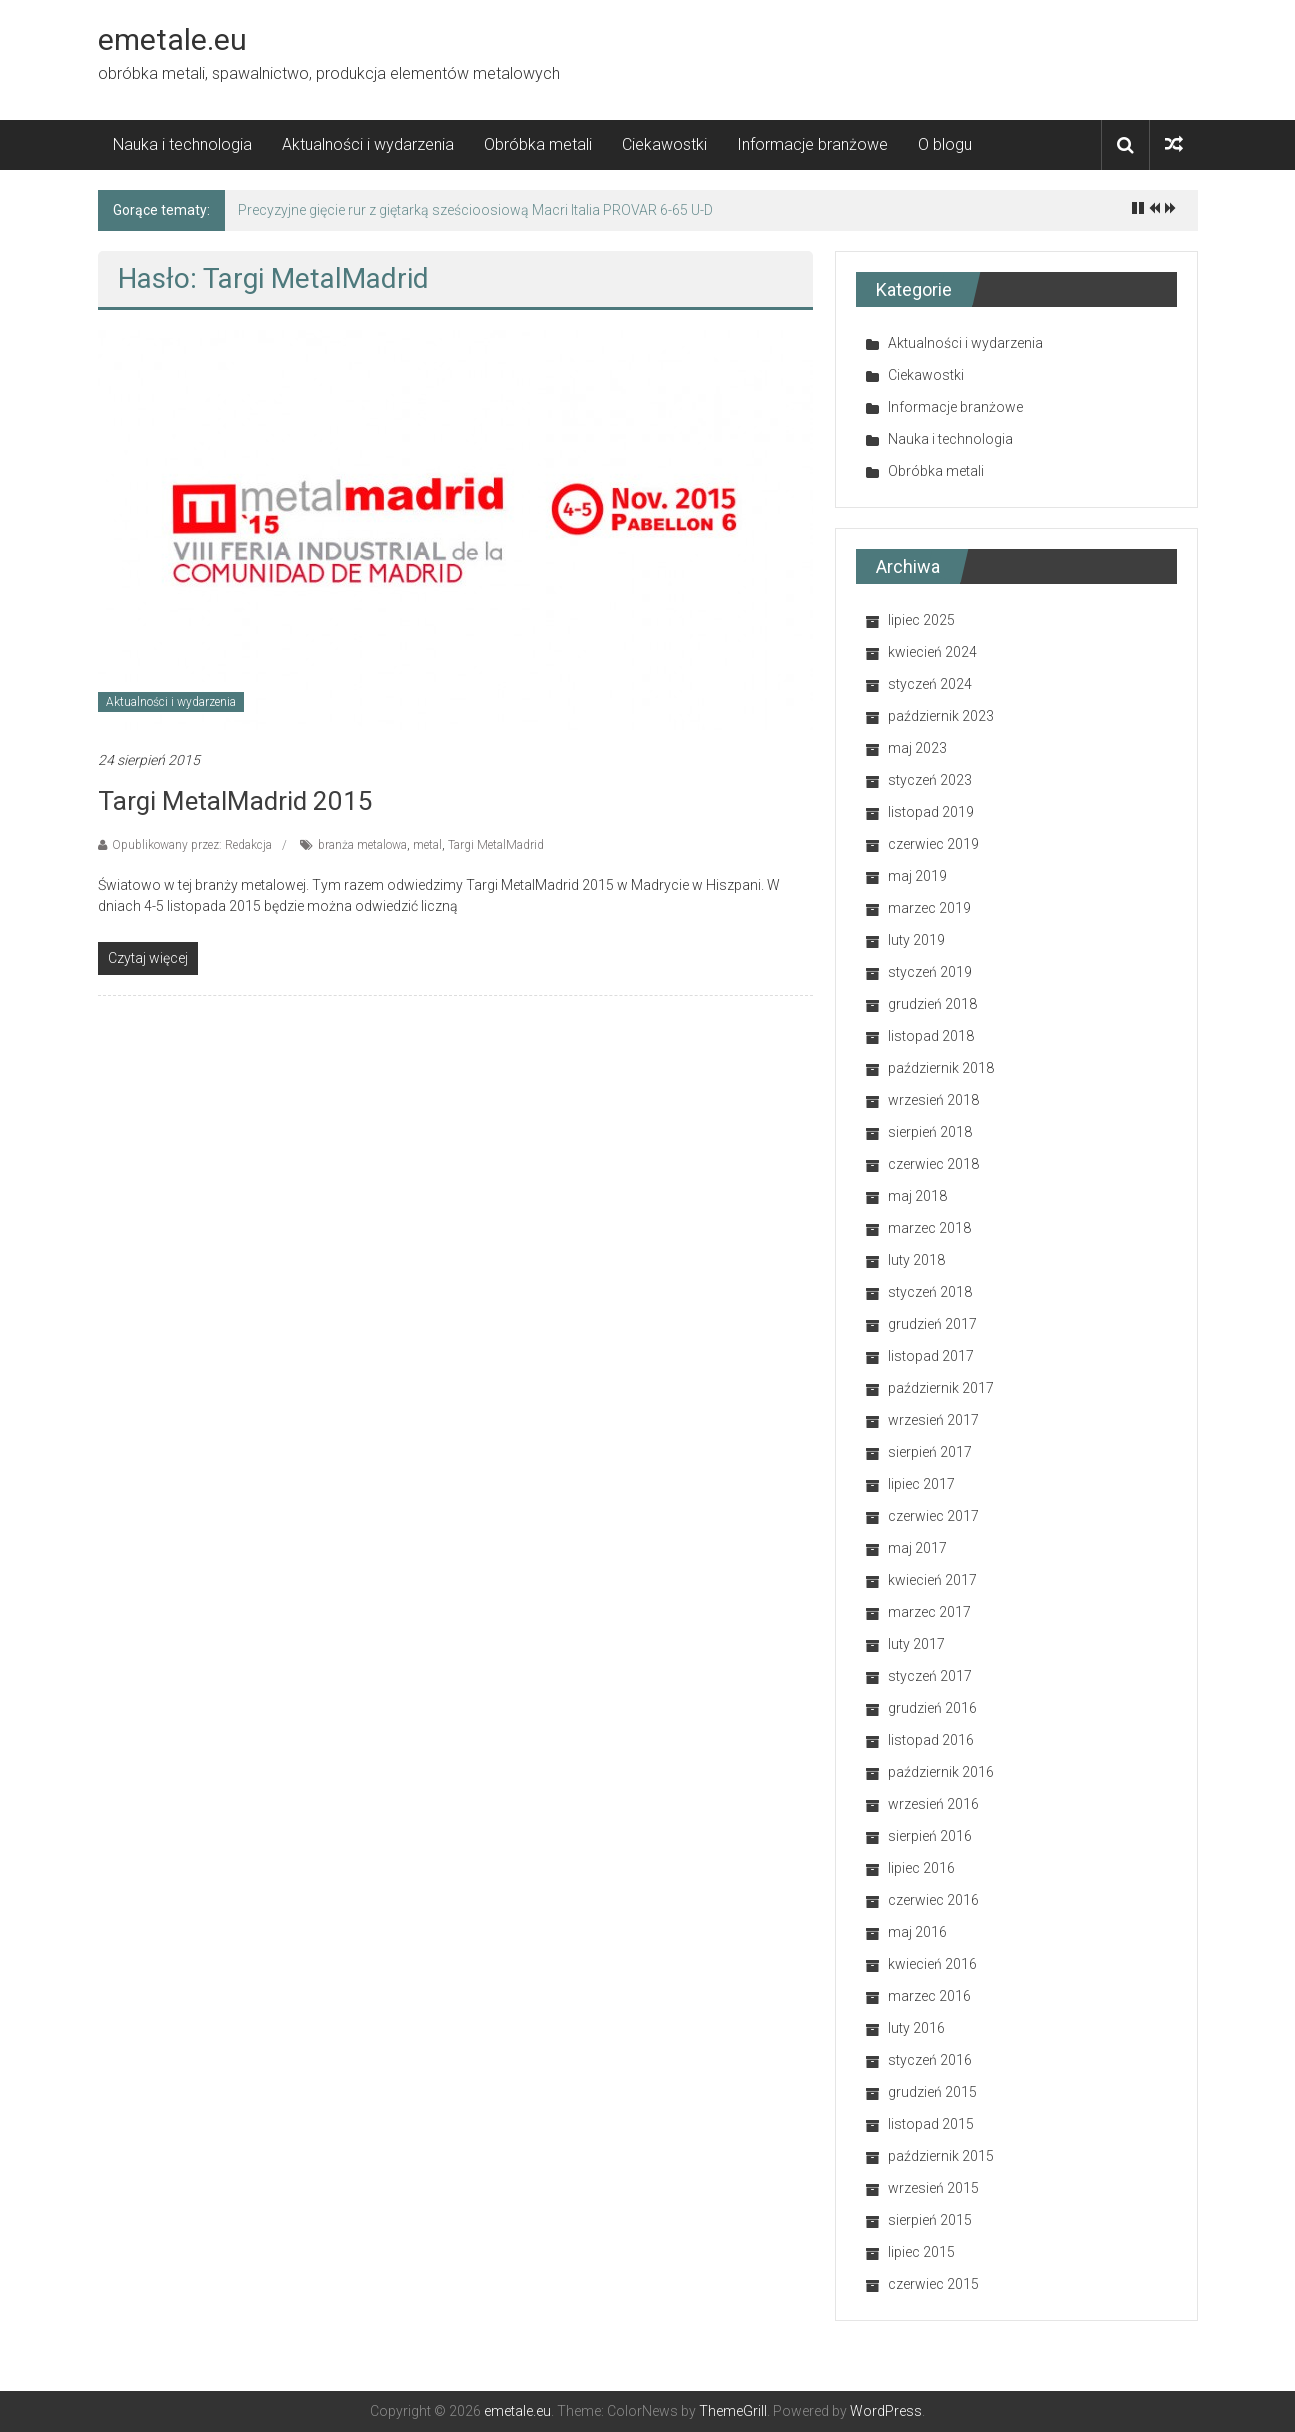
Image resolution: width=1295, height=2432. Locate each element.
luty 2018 (916, 1260)
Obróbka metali (538, 144)
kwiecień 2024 (932, 652)
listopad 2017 (931, 1356)
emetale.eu (172, 39)
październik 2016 (941, 1772)
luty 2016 (916, 2028)
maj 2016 (917, 1932)
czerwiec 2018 (933, 1164)
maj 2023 (917, 748)
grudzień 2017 (932, 1324)
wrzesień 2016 (933, 1804)
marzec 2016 (929, 1996)
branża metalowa (362, 845)
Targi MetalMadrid (496, 845)
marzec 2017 (929, 1612)
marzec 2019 (929, 908)
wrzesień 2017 (933, 1420)
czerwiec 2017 (933, 1516)
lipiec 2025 (921, 620)
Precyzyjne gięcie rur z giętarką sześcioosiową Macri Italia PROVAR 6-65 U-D (475, 210)
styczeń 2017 (930, 1676)
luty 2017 (916, 1644)
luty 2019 (916, 940)
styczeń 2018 (930, 1292)
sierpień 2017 (930, 1452)
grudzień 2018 (932, 1004)
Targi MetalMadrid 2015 (235, 801)
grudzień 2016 (932, 1708)
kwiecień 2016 (932, 1964)
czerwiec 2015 (933, 2284)
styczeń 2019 (930, 972)
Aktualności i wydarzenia (368, 144)
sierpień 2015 (930, 2220)
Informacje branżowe (812, 144)
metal (427, 845)
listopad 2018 (931, 1036)
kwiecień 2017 (932, 1580)
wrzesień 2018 (933, 1100)
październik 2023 (941, 716)
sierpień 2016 (930, 1836)
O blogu (945, 144)
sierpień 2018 (930, 1132)
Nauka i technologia (182, 144)
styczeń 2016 (930, 2060)
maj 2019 (917, 876)
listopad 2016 (931, 1740)
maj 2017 (917, 1548)
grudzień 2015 (932, 2092)
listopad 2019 (931, 812)
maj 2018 (917, 1196)
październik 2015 (941, 2156)
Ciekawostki (664, 144)
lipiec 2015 (921, 2252)
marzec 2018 (929, 1228)
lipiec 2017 (921, 1484)
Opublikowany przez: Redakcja (192, 845)
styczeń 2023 (930, 780)
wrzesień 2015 (933, 2188)
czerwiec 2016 (933, 1900)
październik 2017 (941, 1388)
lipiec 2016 (921, 1868)
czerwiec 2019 (933, 844)
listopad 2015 (931, 2124)
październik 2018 (941, 1068)
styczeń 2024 (930, 684)
